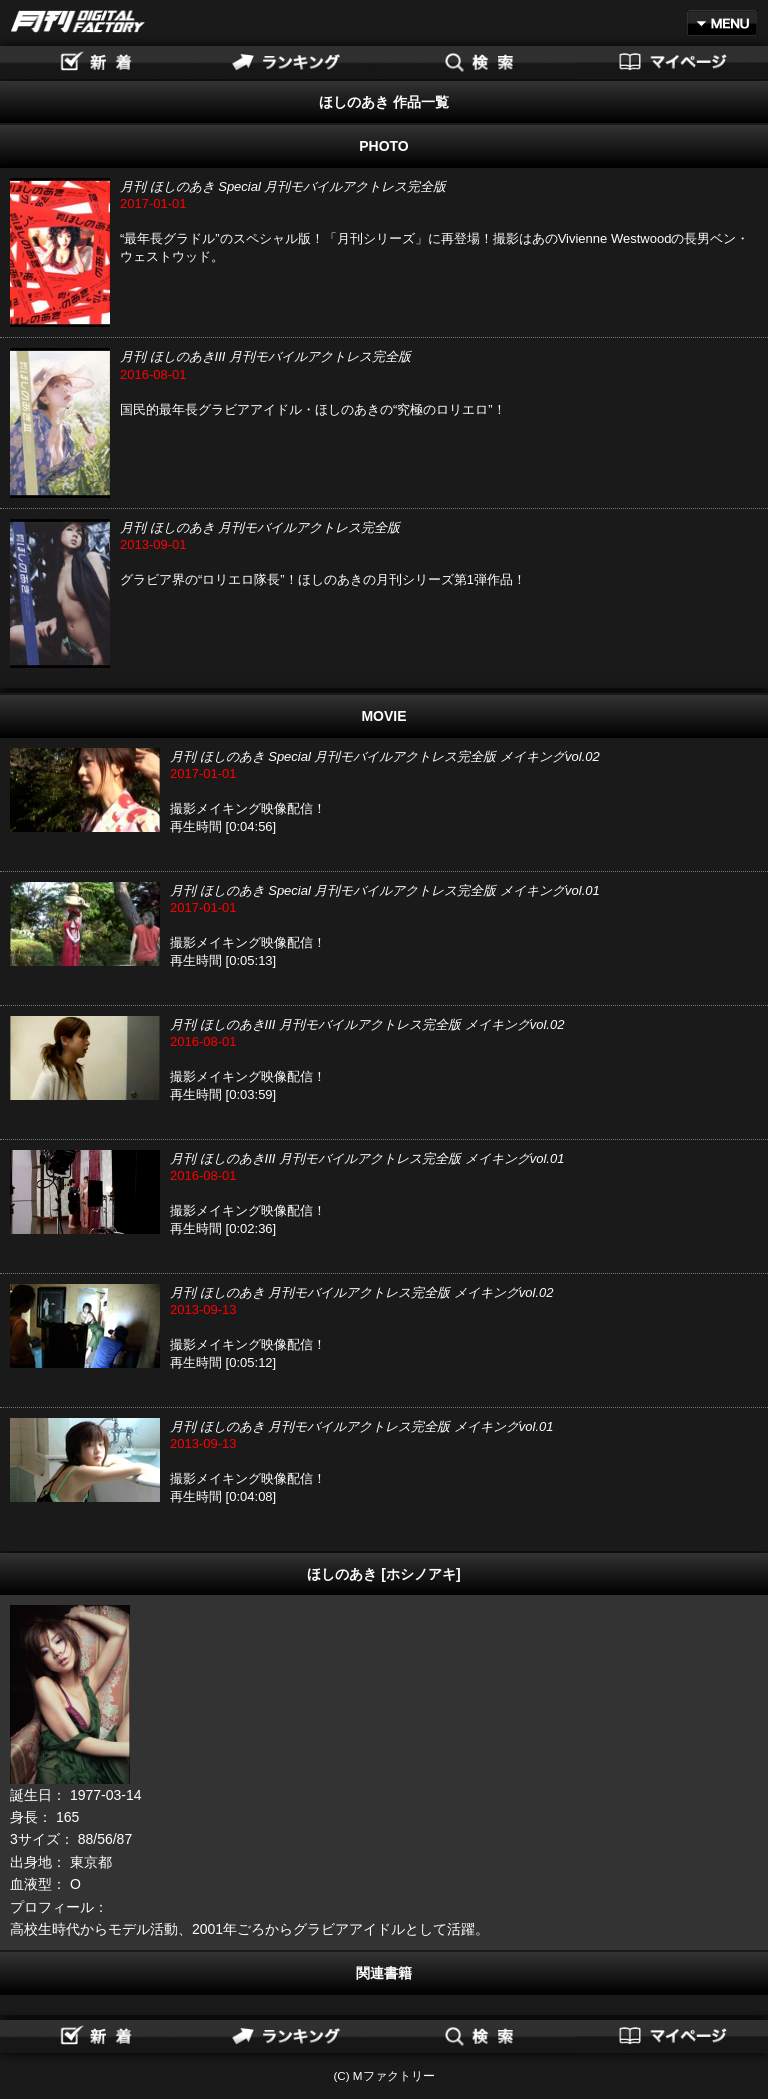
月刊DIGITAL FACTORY (78, 21)
